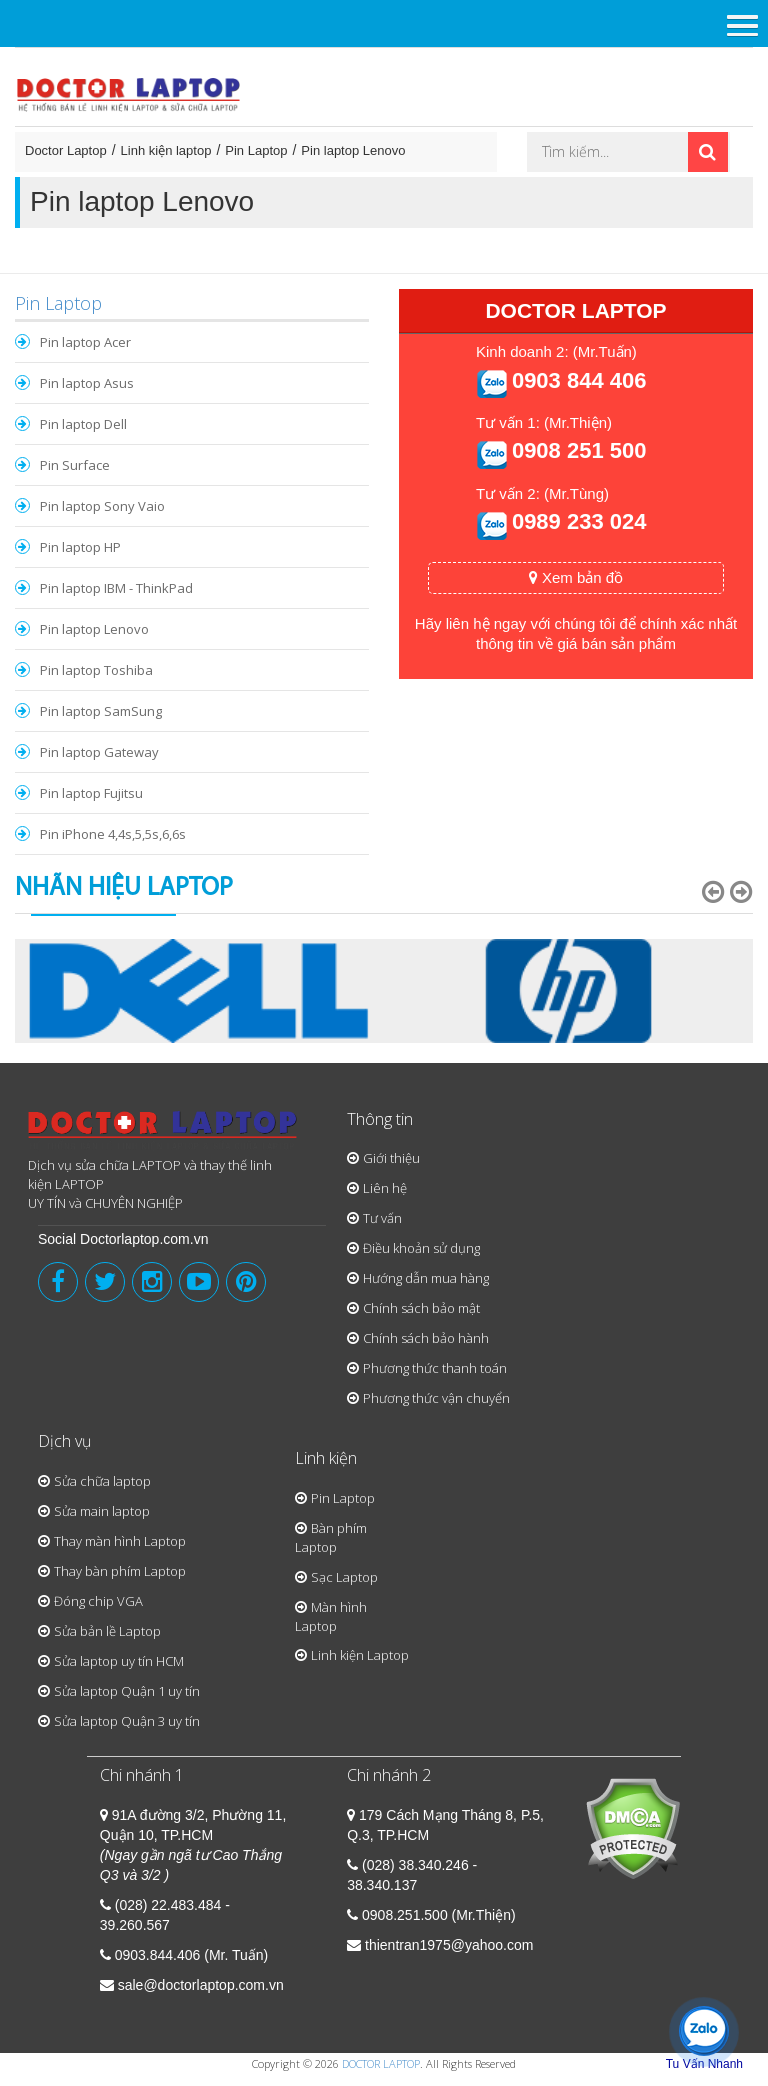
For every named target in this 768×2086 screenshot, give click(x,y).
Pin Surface (75, 465)
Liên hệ (385, 1188)
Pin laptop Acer (85, 342)
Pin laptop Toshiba (96, 670)
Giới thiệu (391, 1158)
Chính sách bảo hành (426, 1338)
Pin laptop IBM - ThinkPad (116, 588)
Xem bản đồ (576, 577)
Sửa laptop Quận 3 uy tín (127, 1721)
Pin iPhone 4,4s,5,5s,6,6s (113, 834)
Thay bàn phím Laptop (120, 1571)
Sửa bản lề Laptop (107, 1631)
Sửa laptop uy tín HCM (119, 1661)
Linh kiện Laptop (360, 1655)
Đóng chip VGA (98, 1601)
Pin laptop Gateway (99, 752)
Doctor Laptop (66, 150)
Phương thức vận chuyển (436, 1398)
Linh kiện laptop (166, 150)
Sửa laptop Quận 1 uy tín (127, 1691)
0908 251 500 (579, 450)
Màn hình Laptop (331, 1616)
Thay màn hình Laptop (120, 1541)
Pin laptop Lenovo (353, 150)
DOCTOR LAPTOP (381, 2063)
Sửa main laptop (102, 1511)
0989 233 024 (579, 521)
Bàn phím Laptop (331, 1537)
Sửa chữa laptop (102, 1481)
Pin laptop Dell (83, 424)
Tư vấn (382, 1218)
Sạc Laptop (344, 1577)
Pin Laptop (256, 150)
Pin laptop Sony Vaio (102, 506)
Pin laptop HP (80, 547)
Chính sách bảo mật (421, 1308)
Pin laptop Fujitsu (91, 793)
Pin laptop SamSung (101, 711)
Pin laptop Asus (87, 383)
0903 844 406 (579, 380)
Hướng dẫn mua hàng (426, 1278)
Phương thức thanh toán (435, 1368)
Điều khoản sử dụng (421, 1248)
